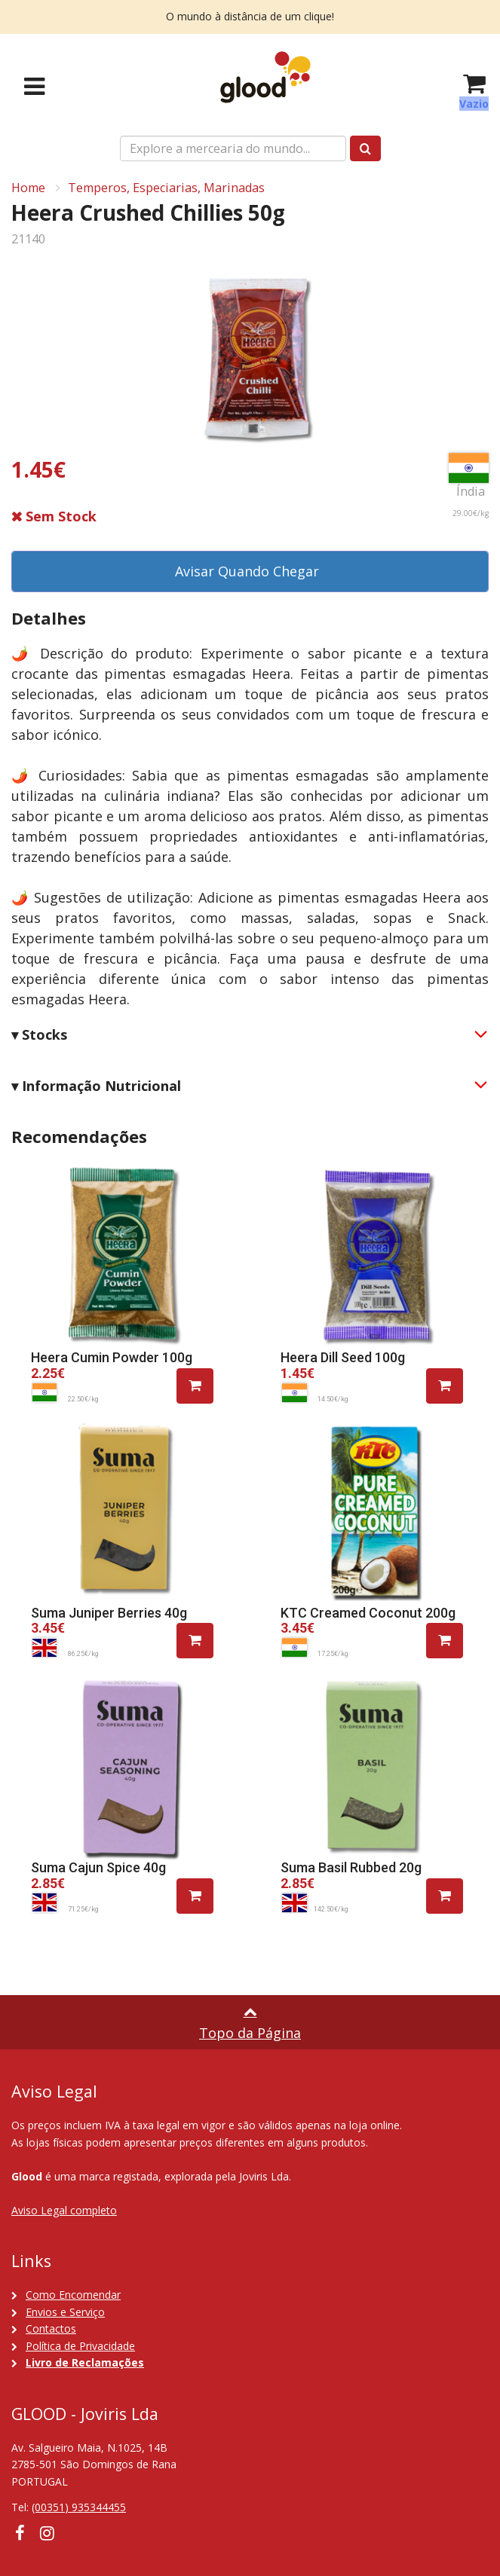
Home (28, 187)
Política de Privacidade (80, 2346)
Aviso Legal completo (64, 2210)
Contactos (51, 2328)
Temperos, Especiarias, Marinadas (166, 187)
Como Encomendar (73, 2294)
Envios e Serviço (65, 2312)
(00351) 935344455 (79, 2507)
